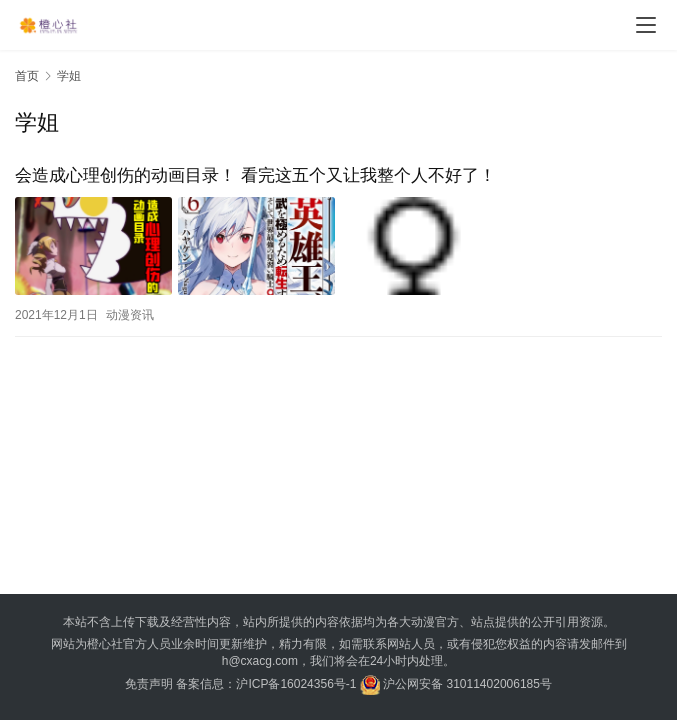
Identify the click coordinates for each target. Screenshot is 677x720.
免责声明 (149, 684)
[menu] (646, 25)
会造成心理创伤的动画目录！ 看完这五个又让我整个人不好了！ (255, 175)
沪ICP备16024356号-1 (296, 684)
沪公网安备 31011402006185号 (456, 684)
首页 (27, 76)
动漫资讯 (130, 315)
